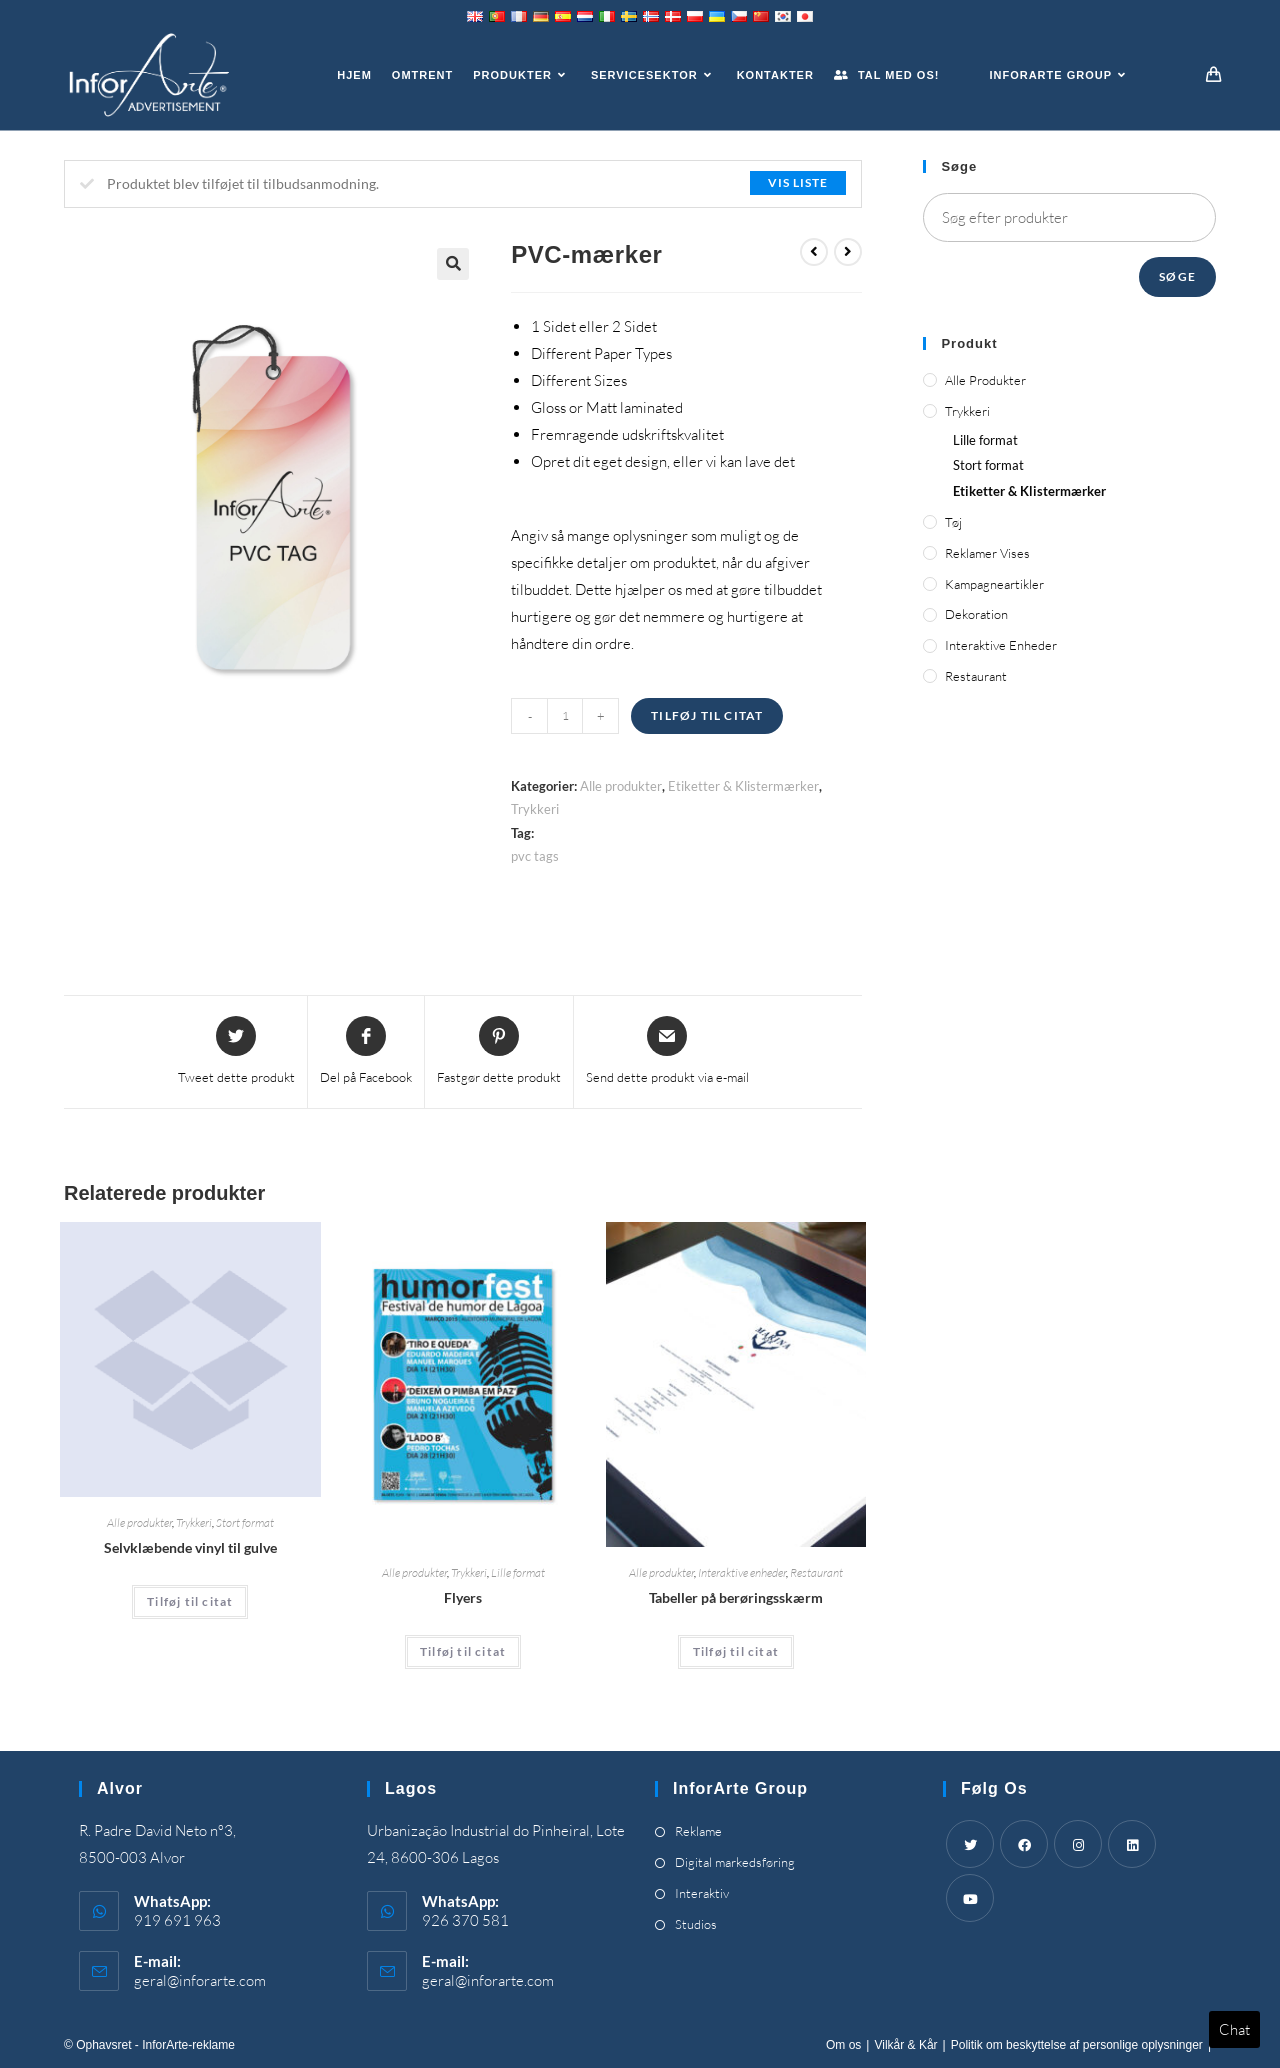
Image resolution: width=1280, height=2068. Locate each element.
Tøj (953, 522)
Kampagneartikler (994, 584)
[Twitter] (970, 1844)
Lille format (518, 1572)
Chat (1234, 2029)
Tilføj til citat (707, 715)
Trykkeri (535, 809)
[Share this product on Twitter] (236, 1052)
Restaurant (816, 1572)
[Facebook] (1024, 1844)
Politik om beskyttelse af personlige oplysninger (1077, 2045)
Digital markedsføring (735, 1862)
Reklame (698, 1831)
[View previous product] (814, 252)
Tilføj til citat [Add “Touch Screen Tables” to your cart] (736, 1651)
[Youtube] (970, 1898)
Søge (1177, 276)
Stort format (245, 1522)
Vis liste (798, 182)
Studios (696, 1924)
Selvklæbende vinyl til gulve (190, 1547)
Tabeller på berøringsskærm (736, 1597)
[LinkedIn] (1132, 1844)
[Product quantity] (565, 716)
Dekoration (976, 614)
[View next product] (848, 252)
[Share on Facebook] (366, 1052)
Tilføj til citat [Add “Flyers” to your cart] (463, 1651)
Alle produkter (621, 786)
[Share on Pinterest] (499, 1052)
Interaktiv (702, 1893)
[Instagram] (1078, 1844)
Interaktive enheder (742, 1572)
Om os (843, 2045)
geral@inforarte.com (200, 1980)
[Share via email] (667, 1052)
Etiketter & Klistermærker (743, 786)
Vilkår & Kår (905, 2045)
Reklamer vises (987, 553)
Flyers (463, 1597)
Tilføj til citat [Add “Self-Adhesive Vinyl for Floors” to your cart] (190, 1601)
